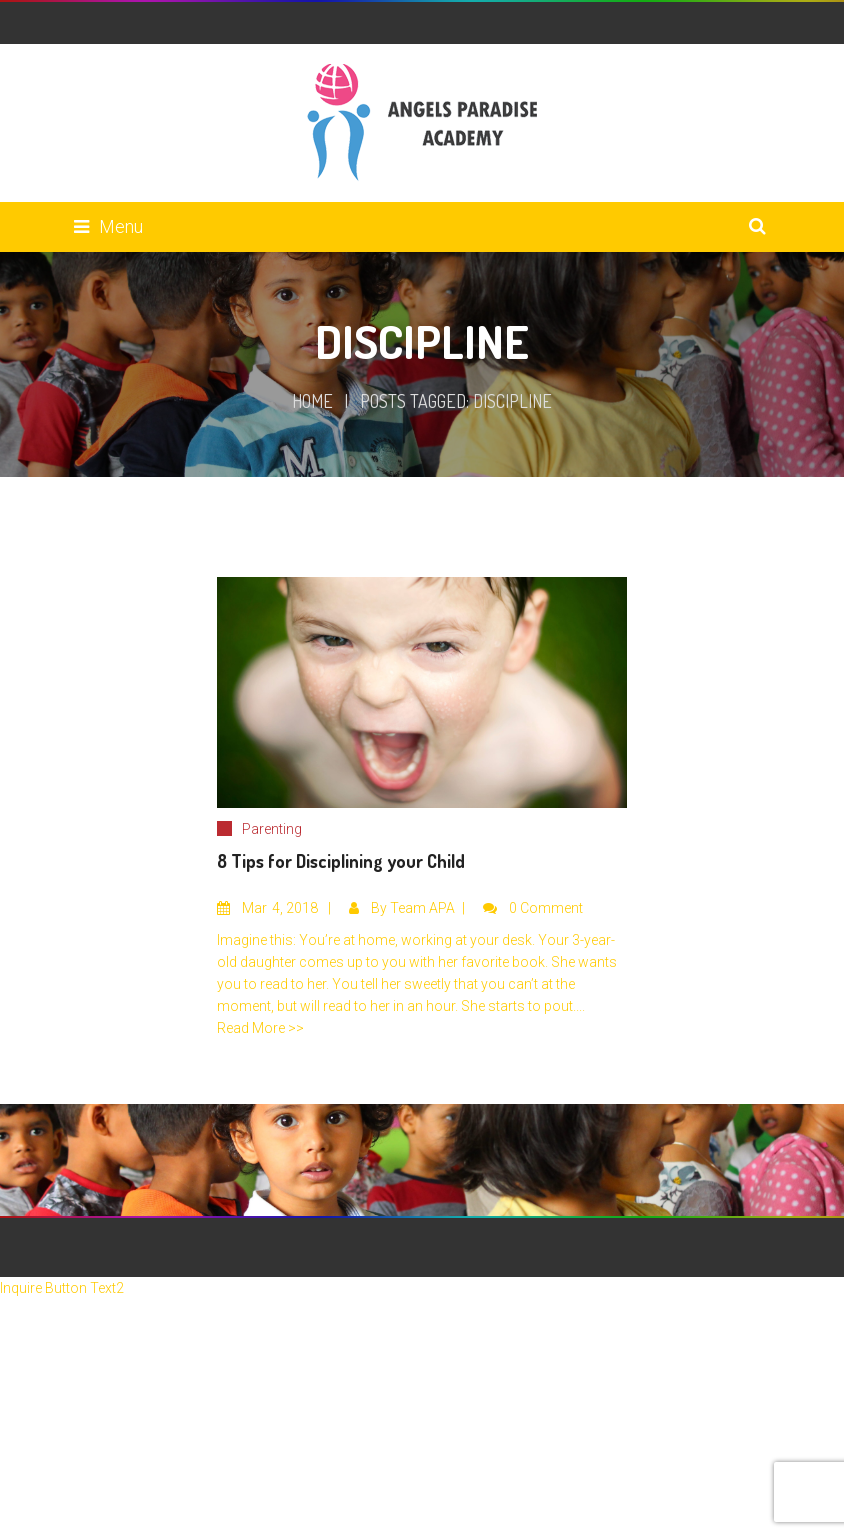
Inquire (22, 1288)
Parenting (272, 829)
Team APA (422, 908)
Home (312, 401)
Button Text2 (84, 1288)
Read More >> (260, 1028)
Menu (108, 226)
